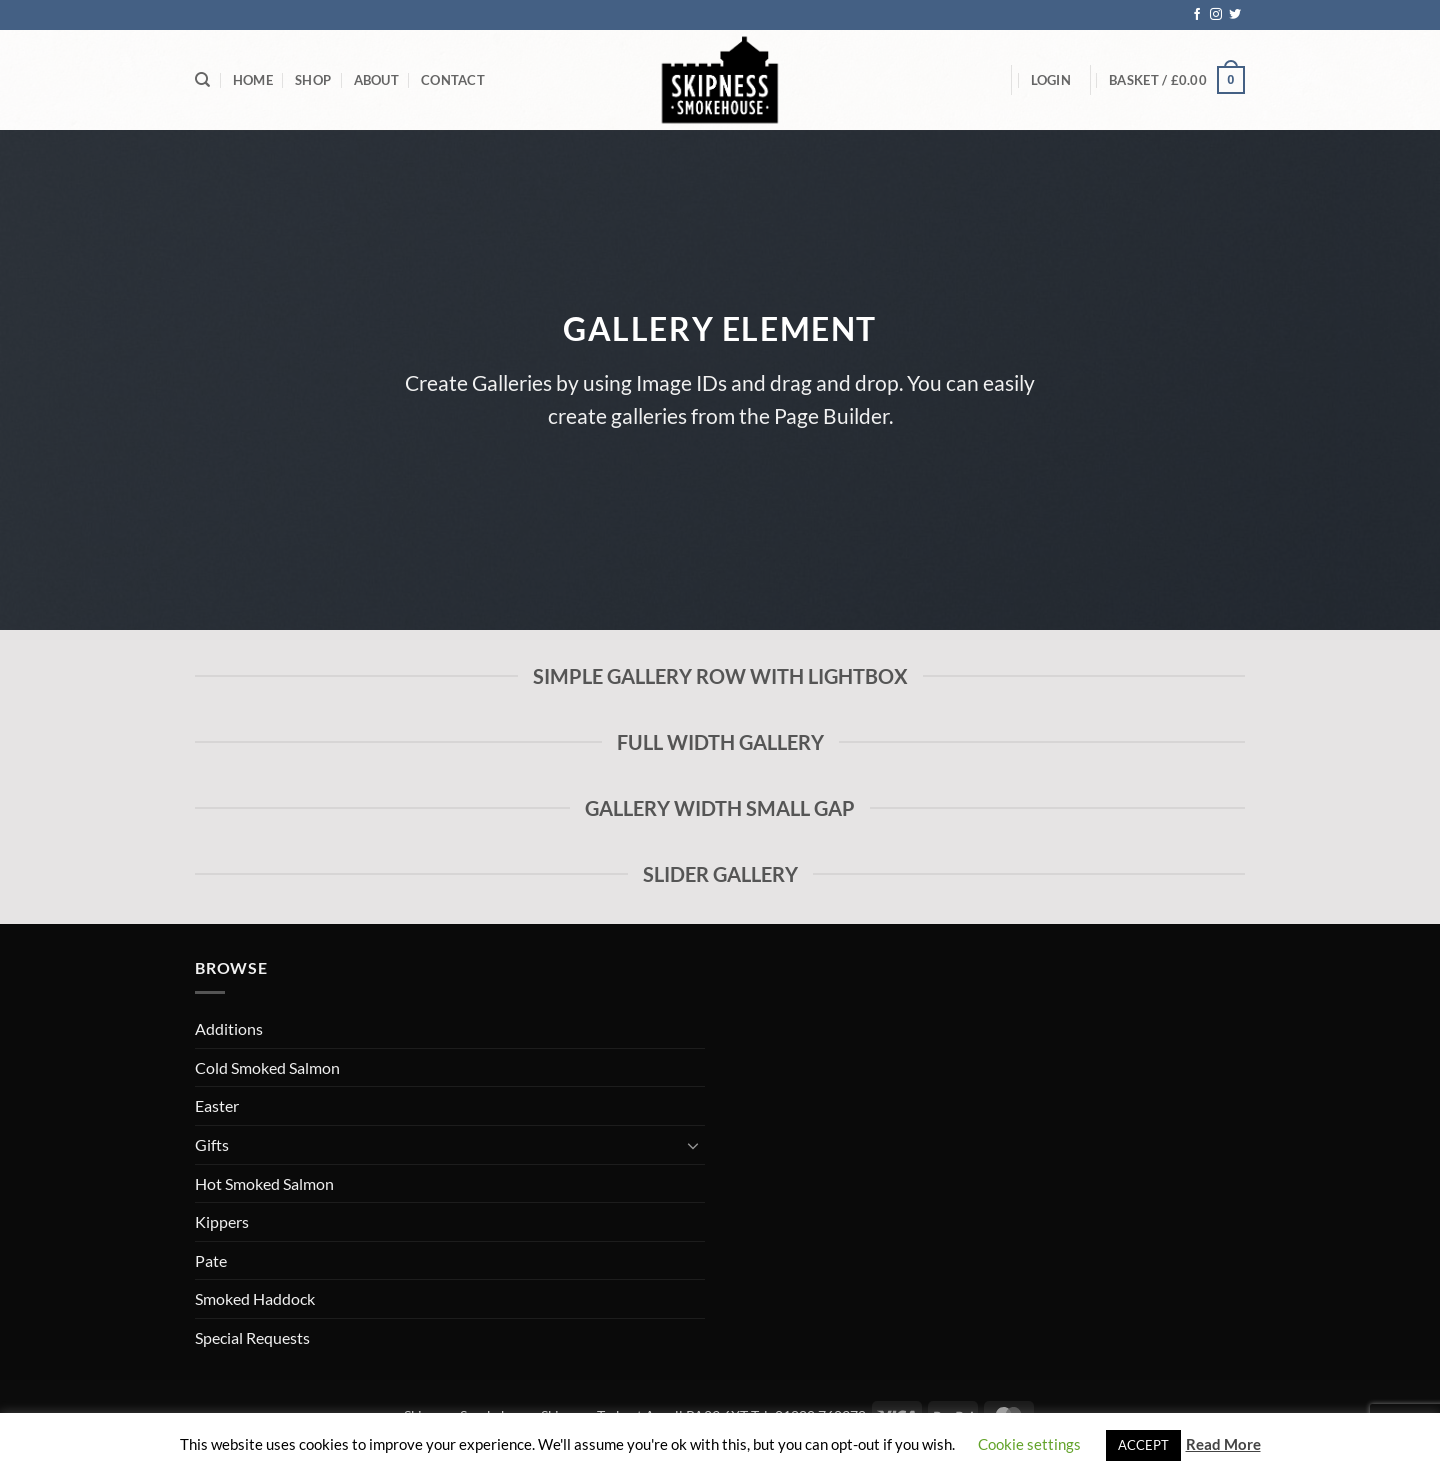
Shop (313, 80)
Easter (217, 1105)
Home (253, 80)
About (376, 80)
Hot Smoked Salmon (264, 1183)
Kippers (222, 1221)
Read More (1223, 1444)
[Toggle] (693, 1145)
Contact (453, 80)
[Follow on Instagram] (1216, 15)
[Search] (202, 80)
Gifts (212, 1144)
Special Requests (252, 1337)
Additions (229, 1028)
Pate (211, 1260)
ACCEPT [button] (1143, 1445)
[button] (1051, 80)
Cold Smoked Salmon (267, 1067)
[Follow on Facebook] (1197, 15)
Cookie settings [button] (1029, 1444)
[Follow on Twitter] (1235, 15)
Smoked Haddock (255, 1298)
